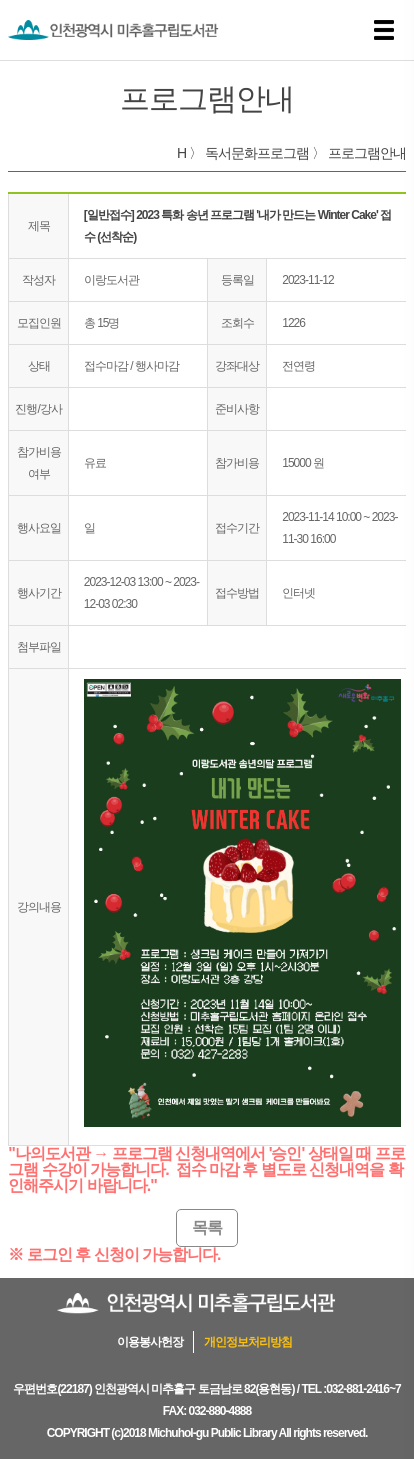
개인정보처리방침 (248, 1342)
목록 (207, 1227)
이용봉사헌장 (150, 1342)
